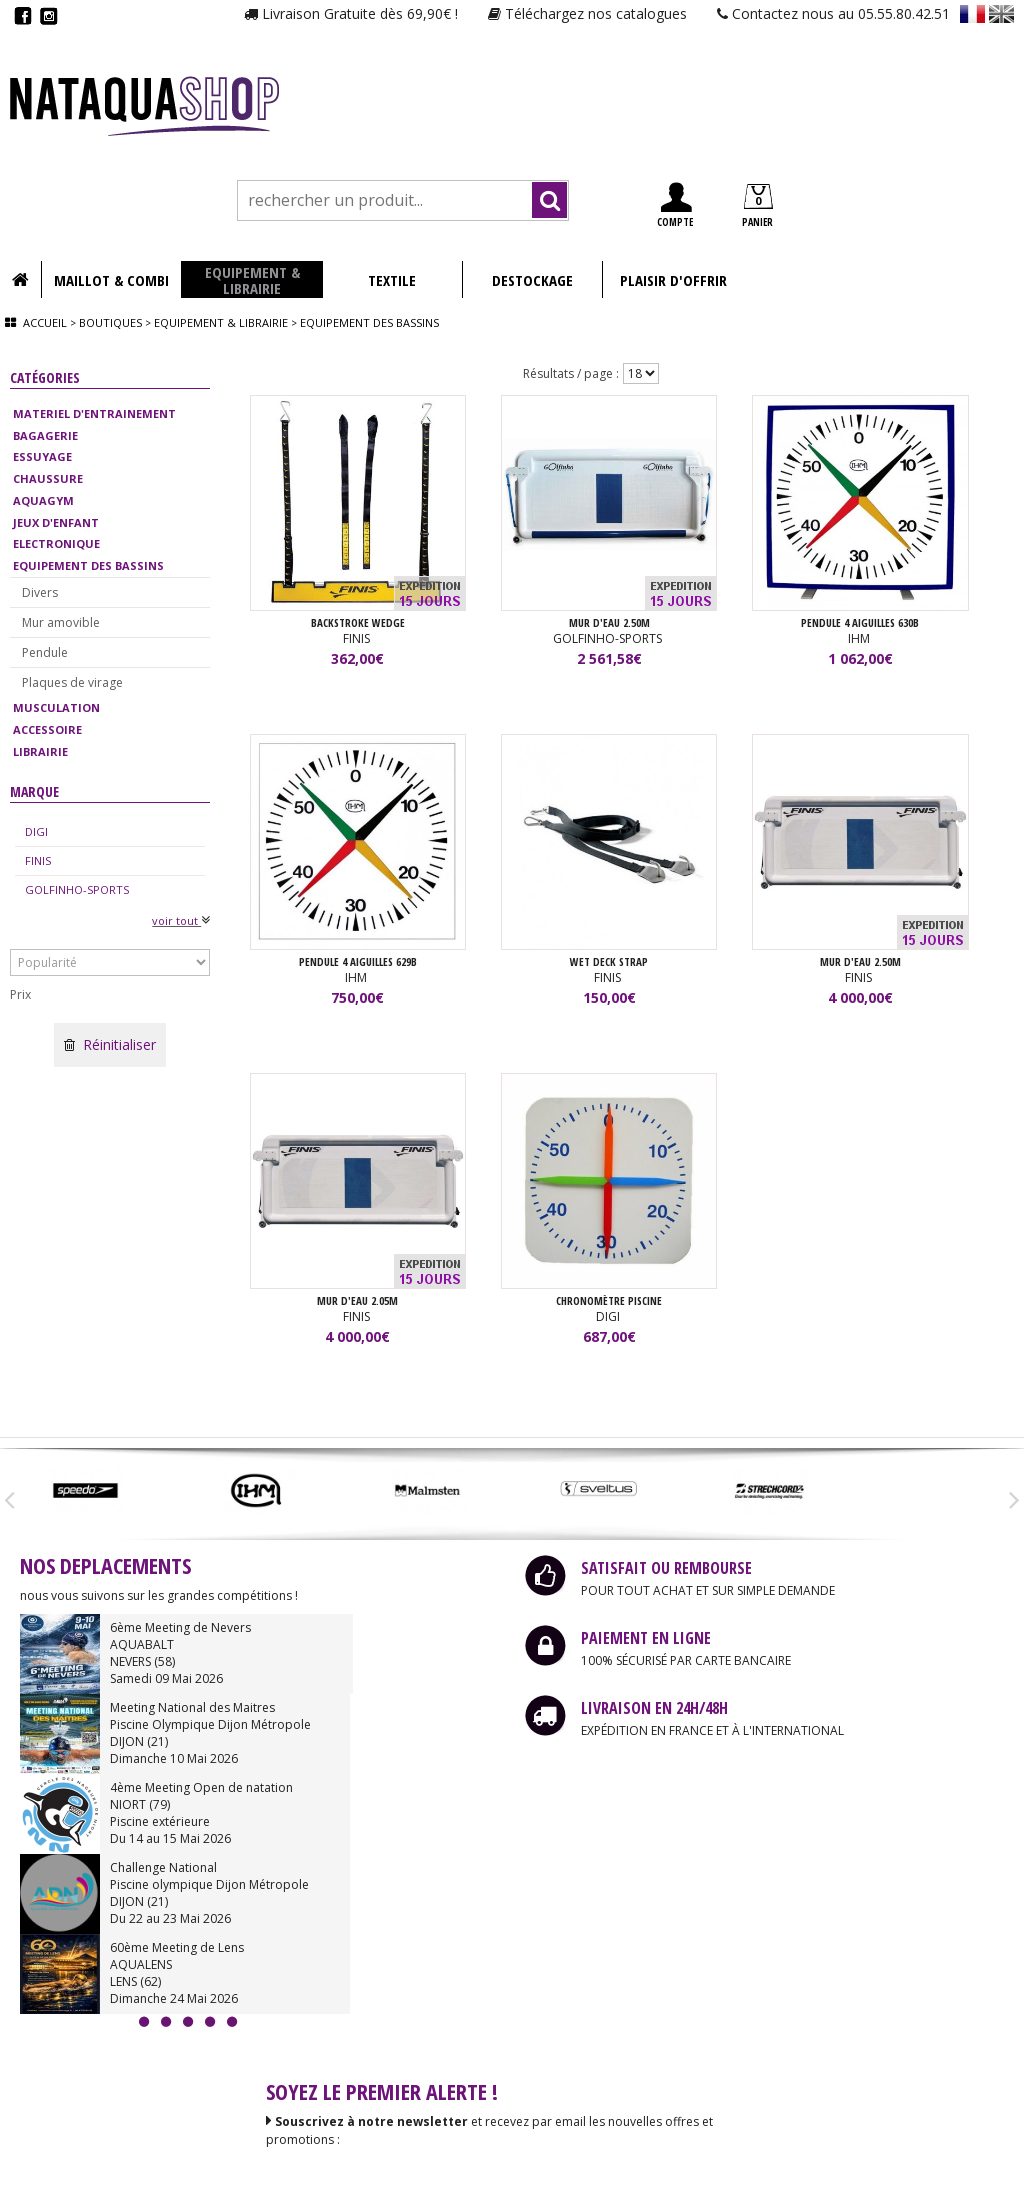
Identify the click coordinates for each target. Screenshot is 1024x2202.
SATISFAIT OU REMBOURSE (666, 1569)
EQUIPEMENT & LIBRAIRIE (252, 280)
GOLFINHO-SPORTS (77, 889)
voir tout (181, 920)
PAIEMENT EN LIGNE (646, 1639)
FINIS (38, 860)
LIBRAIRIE (40, 751)
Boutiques (110, 322)
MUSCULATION (56, 707)
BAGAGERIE (45, 435)
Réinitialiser (110, 1044)
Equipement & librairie (221, 322)
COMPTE (675, 205)
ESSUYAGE (42, 456)
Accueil (45, 322)
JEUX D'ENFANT (56, 522)
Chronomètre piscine (609, 1301)
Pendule (45, 652)
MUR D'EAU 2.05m (357, 1301)
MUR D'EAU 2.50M (609, 623)
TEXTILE (392, 280)
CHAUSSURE (48, 478)
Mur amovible (61, 622)
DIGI (36, 831)
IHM (860, 639)
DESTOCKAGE (532, 280)
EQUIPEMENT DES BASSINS (88, 565)
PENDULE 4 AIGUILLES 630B (860, 623)
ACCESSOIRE (47, 729)
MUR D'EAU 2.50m (860, 962)
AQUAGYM (43, 500)
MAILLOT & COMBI (111, 280)
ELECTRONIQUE (56, 543)
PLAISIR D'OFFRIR (673, 280)
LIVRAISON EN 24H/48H (654, 1709)
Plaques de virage (72, 682)
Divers (40, 592)
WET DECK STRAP (609, 962)
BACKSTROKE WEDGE (358, 623)
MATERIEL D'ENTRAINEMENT (94, 413)
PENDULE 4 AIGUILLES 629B (358, 962)
